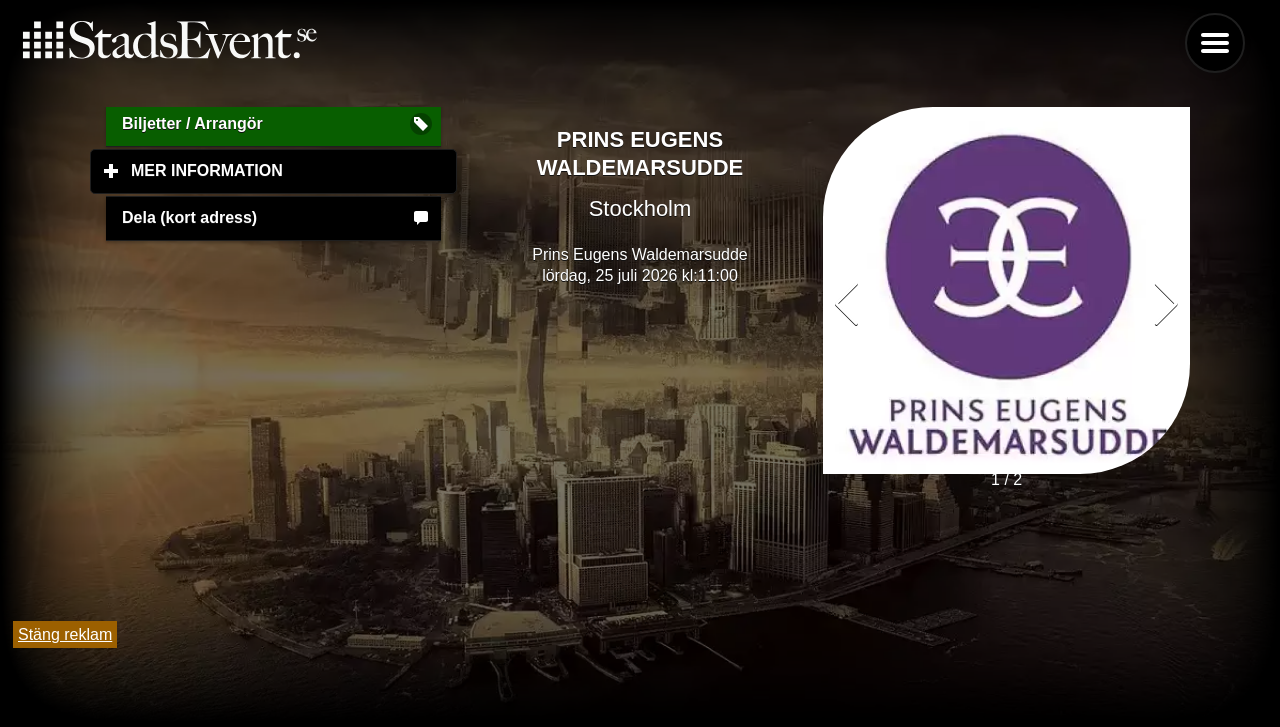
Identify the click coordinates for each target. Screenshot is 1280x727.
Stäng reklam (65, 634)
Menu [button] (1215, 43)
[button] (1166, 304)
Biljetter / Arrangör (192, 123)
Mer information (294, 170)
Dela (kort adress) (189, 217)
